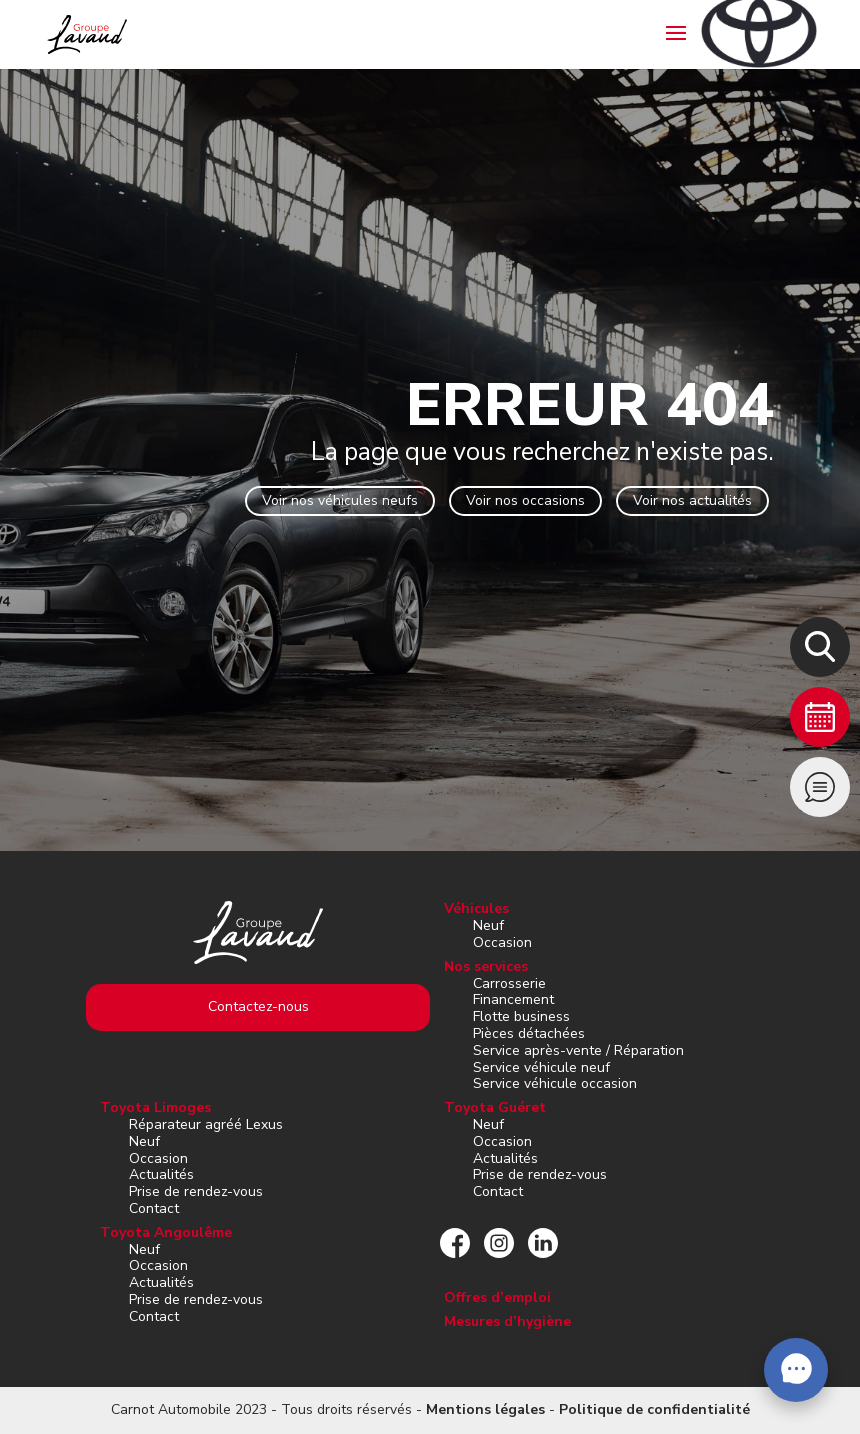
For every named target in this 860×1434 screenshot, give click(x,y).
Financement (513, 999)
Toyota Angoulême (166, 1232)
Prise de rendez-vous (196, 1191)
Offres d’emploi (497, 1297)
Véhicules (476, 908)
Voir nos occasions (525, 500)
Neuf (488, 925)
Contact (154, 1208)
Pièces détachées (529, 1033)
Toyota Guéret (495, 1107)
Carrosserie (509, 983)
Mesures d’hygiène (507, 1321)
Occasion (502, 942)
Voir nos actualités (692, 500)
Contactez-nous (258, 1006)
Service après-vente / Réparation (578, 1050)
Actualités (161, 1174)
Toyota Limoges (155, 1107)
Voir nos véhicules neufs (340, 500)
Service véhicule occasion (555, 1083)
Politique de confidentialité (654, 1409)
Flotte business (521, 1016)
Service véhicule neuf (541, 1067)
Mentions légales (485, 1409)
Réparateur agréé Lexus (206, 1124)
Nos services (486, 966)
